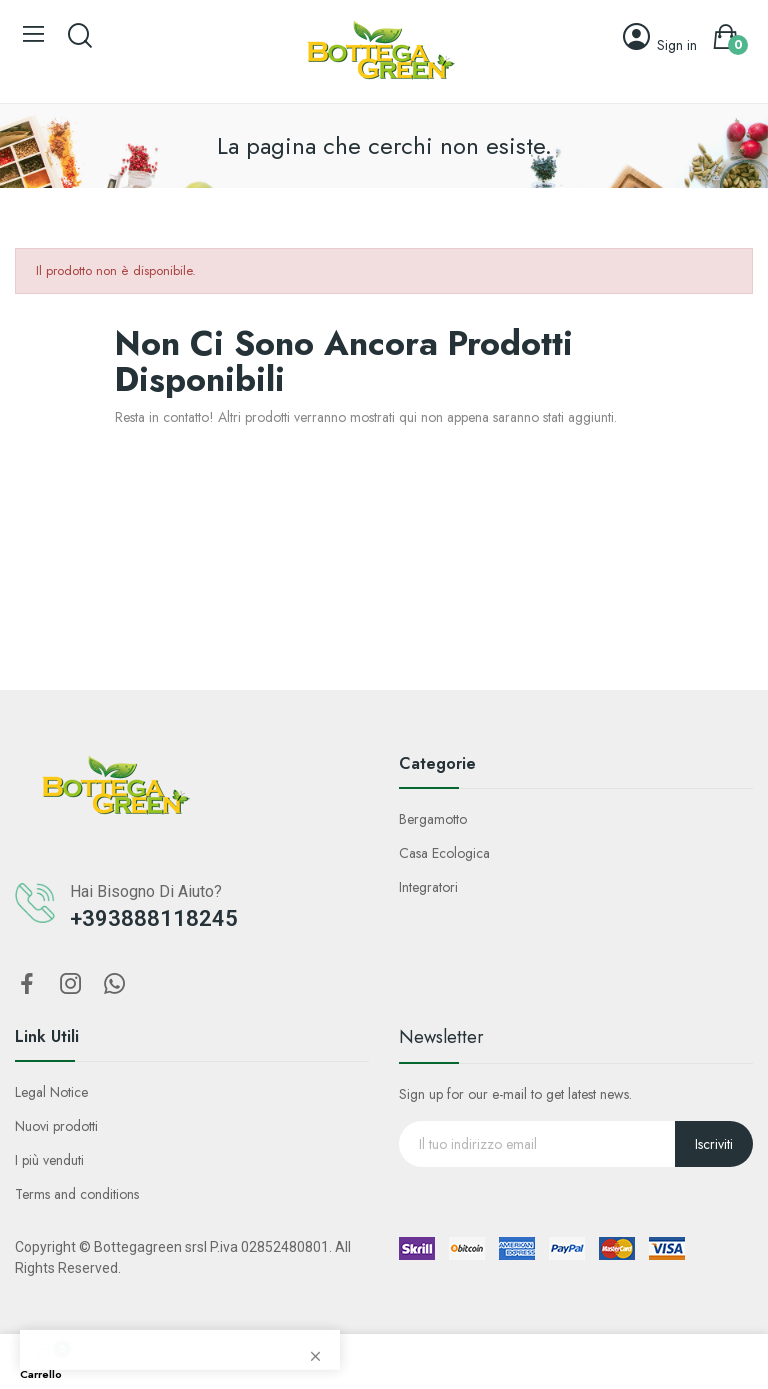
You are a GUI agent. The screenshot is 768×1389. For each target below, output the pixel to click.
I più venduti (49, 1160)
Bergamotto (433, 819)
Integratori (428, 887)
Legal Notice (51, 1092)
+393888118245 (154, 918)
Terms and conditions (77, 1194)
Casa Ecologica (444, 853)
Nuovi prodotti (56, 1126)
